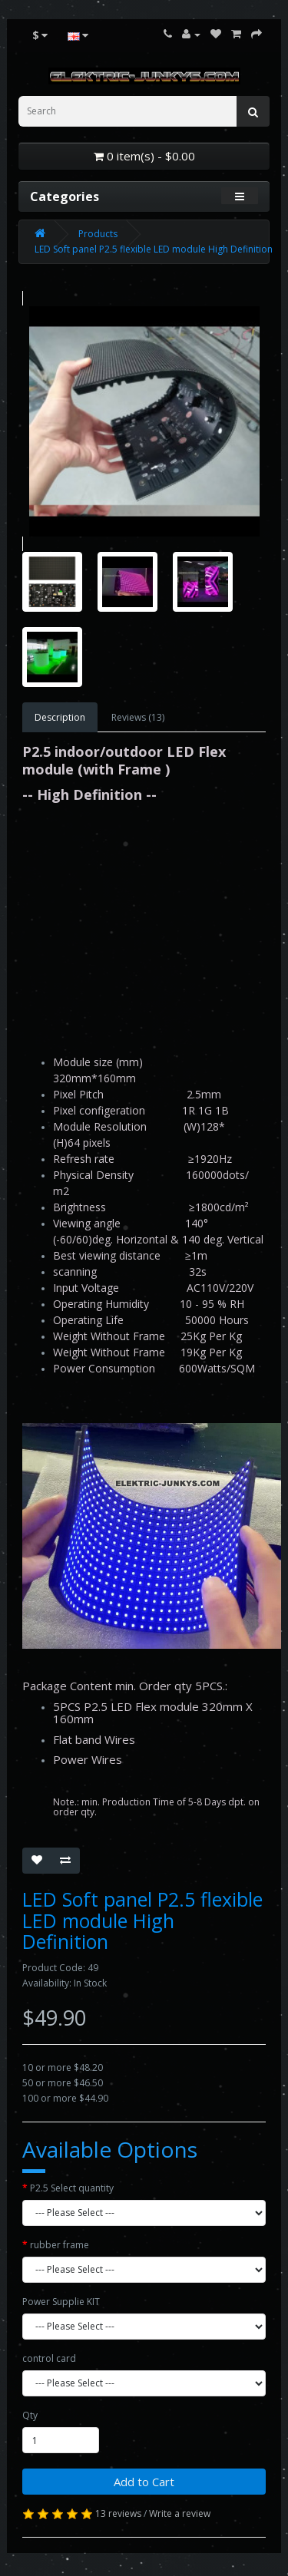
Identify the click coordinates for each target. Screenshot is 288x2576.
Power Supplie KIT (61, 2301)
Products (98, 233)
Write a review (179, 2513)
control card (49, 2358)
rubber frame (59, 2244)
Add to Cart (144, 2481)
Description (60, 717)
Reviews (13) (137, 717)
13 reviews (118, 2513)
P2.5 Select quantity (72, 2188)
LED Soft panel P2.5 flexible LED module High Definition (154, 249)
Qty (30, 2415)
